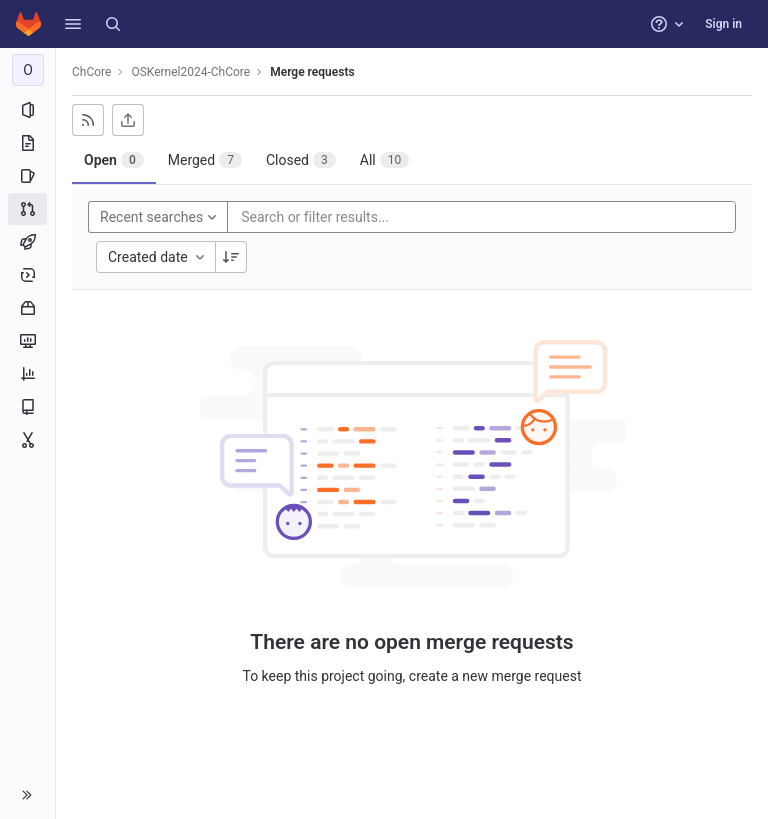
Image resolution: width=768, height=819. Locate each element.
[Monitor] (27, 341)
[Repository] (27, 143)
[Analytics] (27, 374)
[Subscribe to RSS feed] (88, 120)
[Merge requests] (27, 209)
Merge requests (312, 72)
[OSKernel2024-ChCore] (28, 70)
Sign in (723, 24)
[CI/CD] (27, 242)
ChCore (91, 72)
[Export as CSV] (128, 120)
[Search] (113, 24)
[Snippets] (27, 440)
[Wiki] (27, 407)
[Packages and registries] (27, 308)
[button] (73, 24)
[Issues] (27, 176)
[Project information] (27, 110)
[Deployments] (27, 275)
